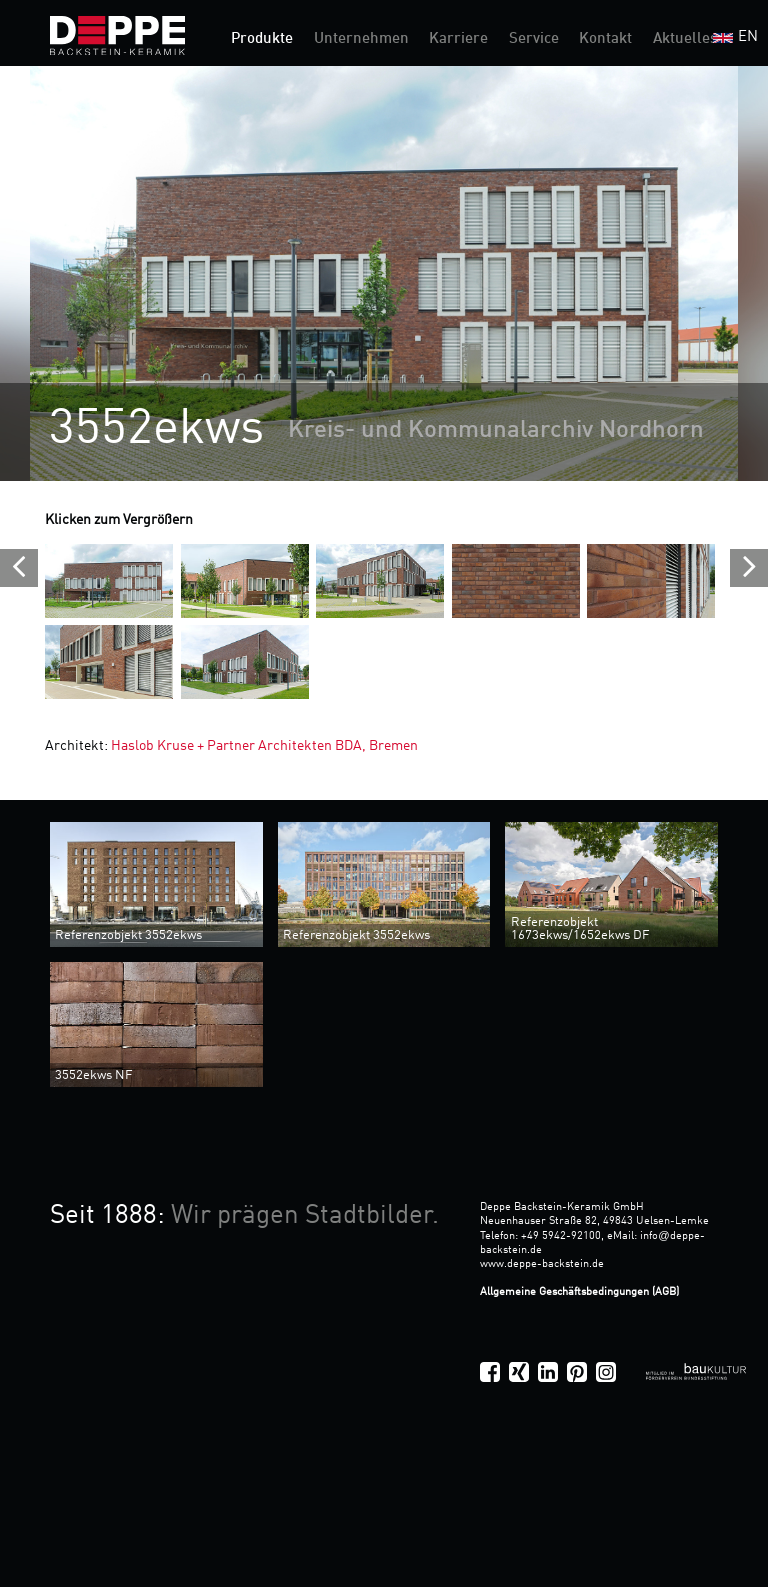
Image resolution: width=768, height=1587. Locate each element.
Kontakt (605, 39)
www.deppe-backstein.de (542, 1264)
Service (534, 39)
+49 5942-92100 (561, 1236)
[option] (384, 273)
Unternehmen (361, 39)
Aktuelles (685, 39)
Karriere (458, 39)
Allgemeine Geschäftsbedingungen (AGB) (579, 1292)
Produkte (262, 39)
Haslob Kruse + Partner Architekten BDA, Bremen (264, 746)
